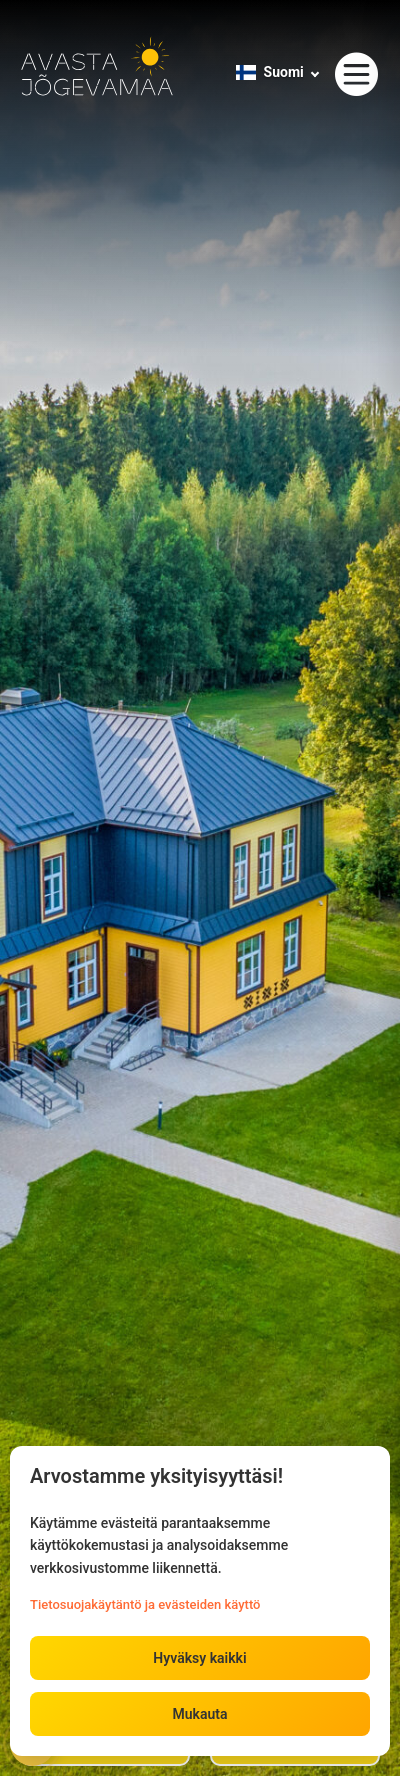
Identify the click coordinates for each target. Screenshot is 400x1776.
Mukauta (199, 1714)
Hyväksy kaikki (199, 1658)
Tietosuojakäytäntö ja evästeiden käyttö (145, 1604)
